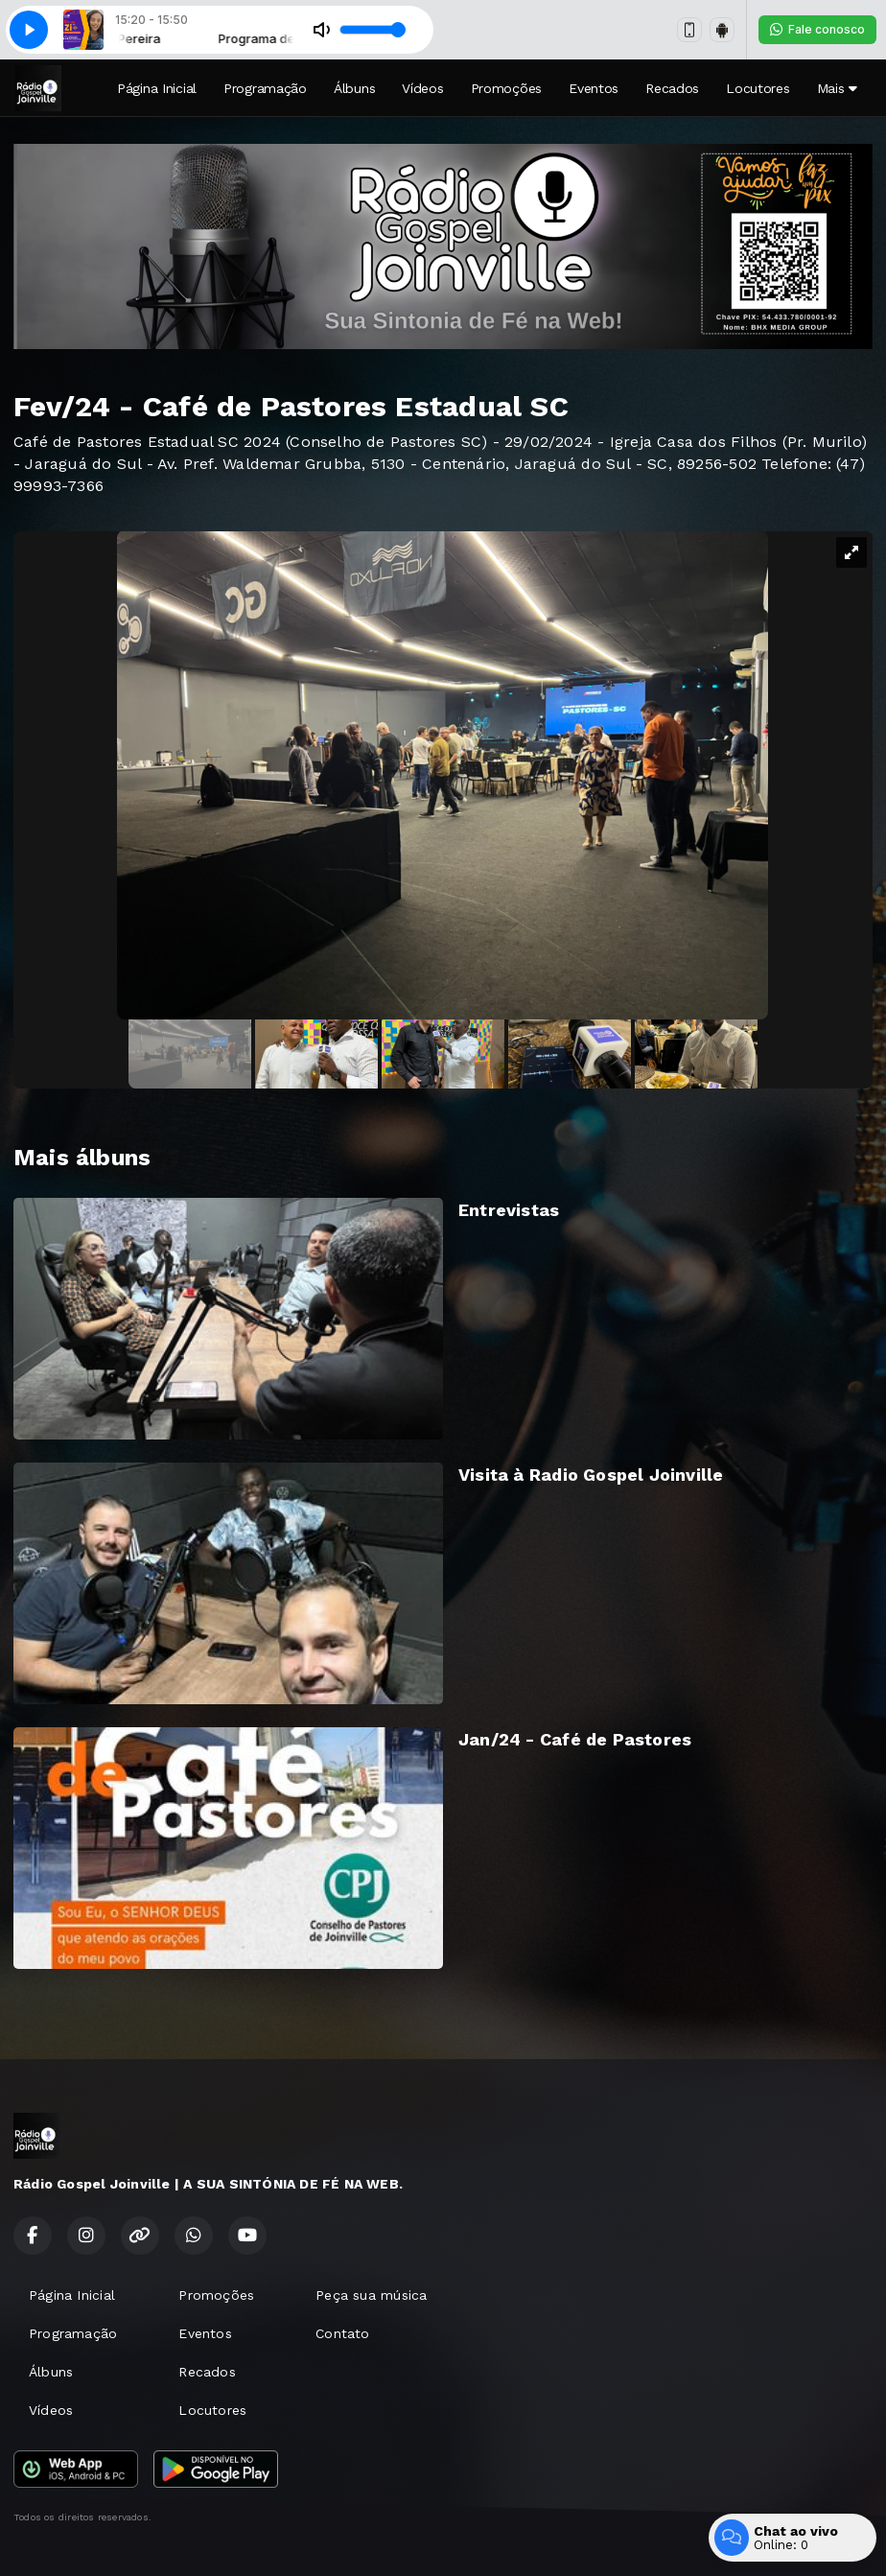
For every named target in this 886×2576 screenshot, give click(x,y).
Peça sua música (371, 2295)
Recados (672, 88)
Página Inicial (157, 88)
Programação (265, 88)
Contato (342, 2333)
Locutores (757, 88)
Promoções (506, 88)
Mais (837, 88)
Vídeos (422, 88)
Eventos (593, 88)
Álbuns (354, 88)
